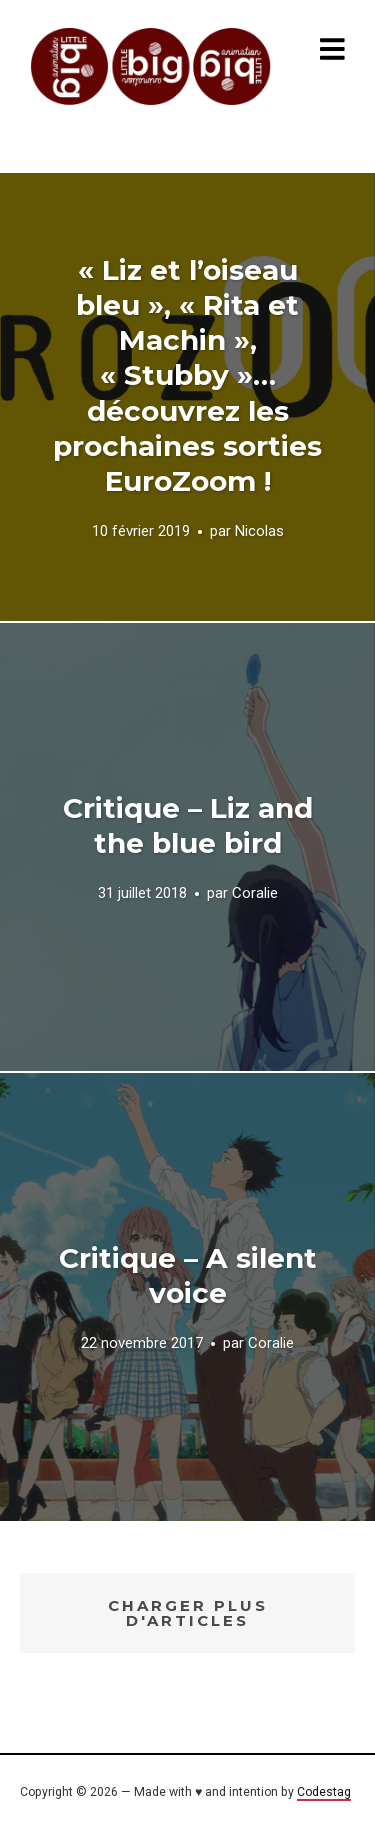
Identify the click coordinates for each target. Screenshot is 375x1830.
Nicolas (259, 531)
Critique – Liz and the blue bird (188, 825)
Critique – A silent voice (188, 1275)
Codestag (324, 1792)
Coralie (255, 893)
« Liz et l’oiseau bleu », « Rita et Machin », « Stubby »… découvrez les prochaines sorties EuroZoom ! (187, 375)
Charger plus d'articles (188, 1613)
